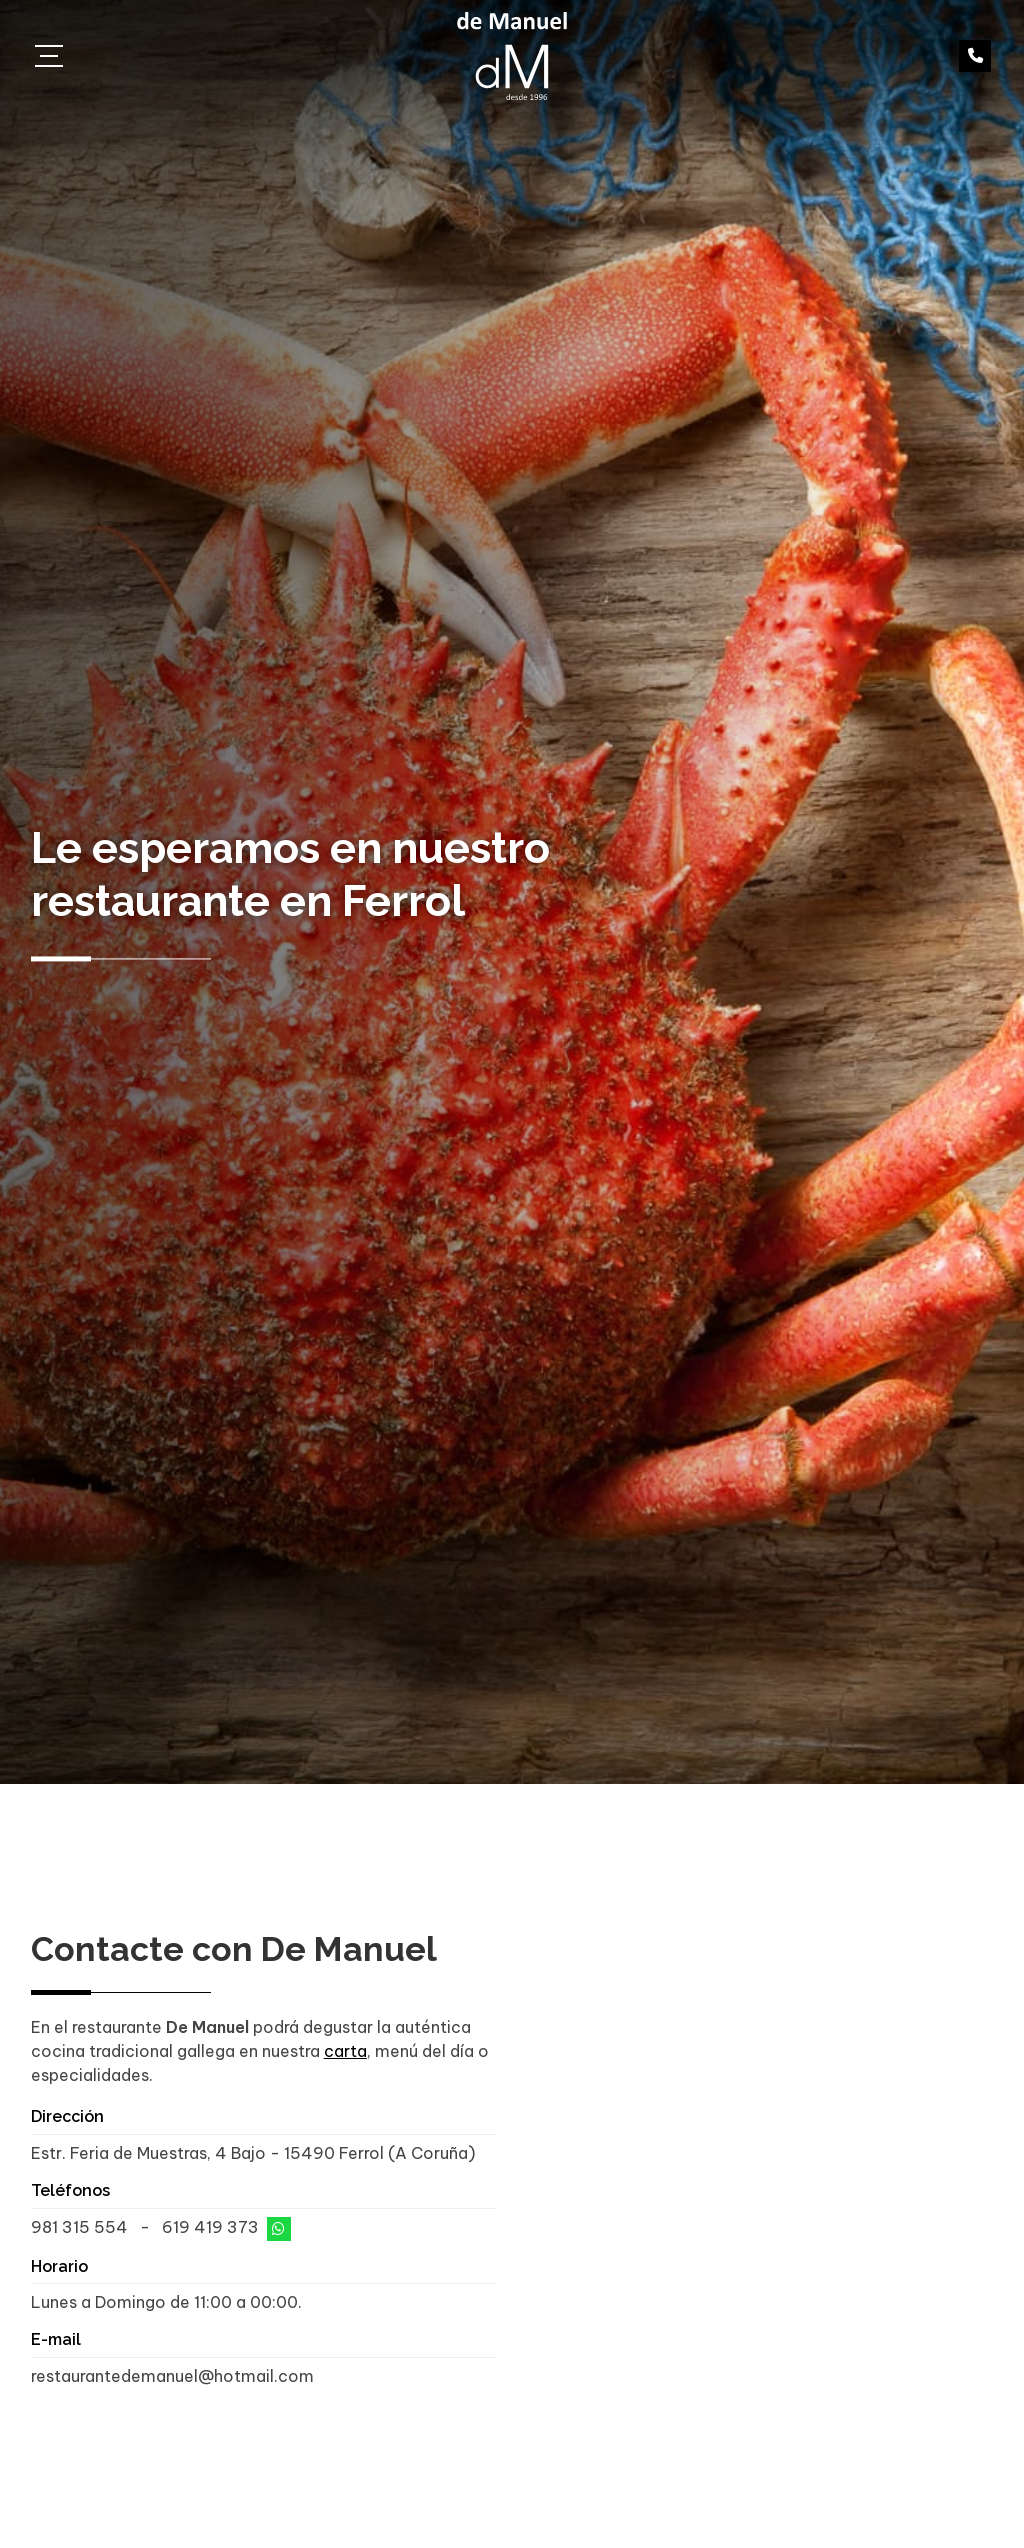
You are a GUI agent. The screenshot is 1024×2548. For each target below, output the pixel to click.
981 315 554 (79, 2227)
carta (345, 2051)
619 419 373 (210, 2227)
